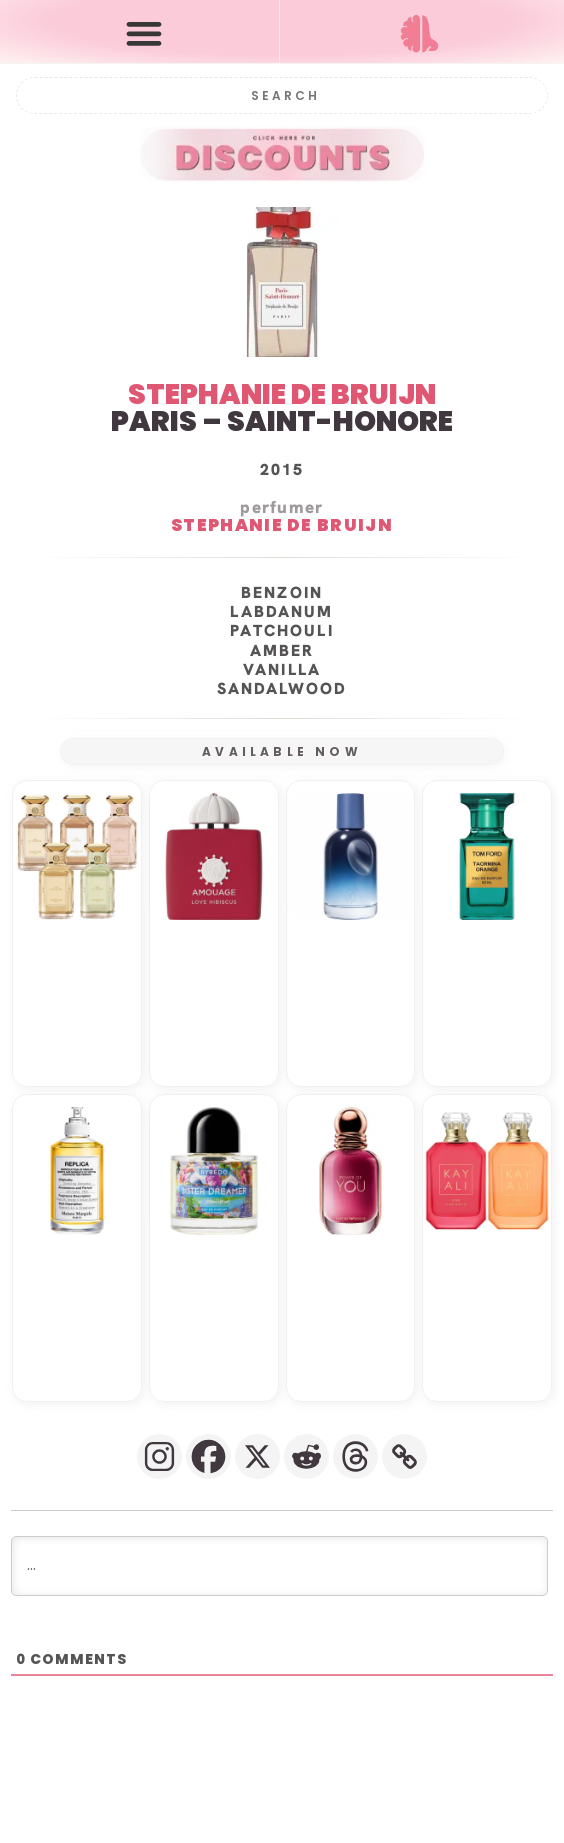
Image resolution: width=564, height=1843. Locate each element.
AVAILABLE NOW (282, 751)
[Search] (283, 95)
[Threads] (355, 1456)
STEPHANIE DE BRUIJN (282, 394)
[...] (279, 1566)
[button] (144, 32)
